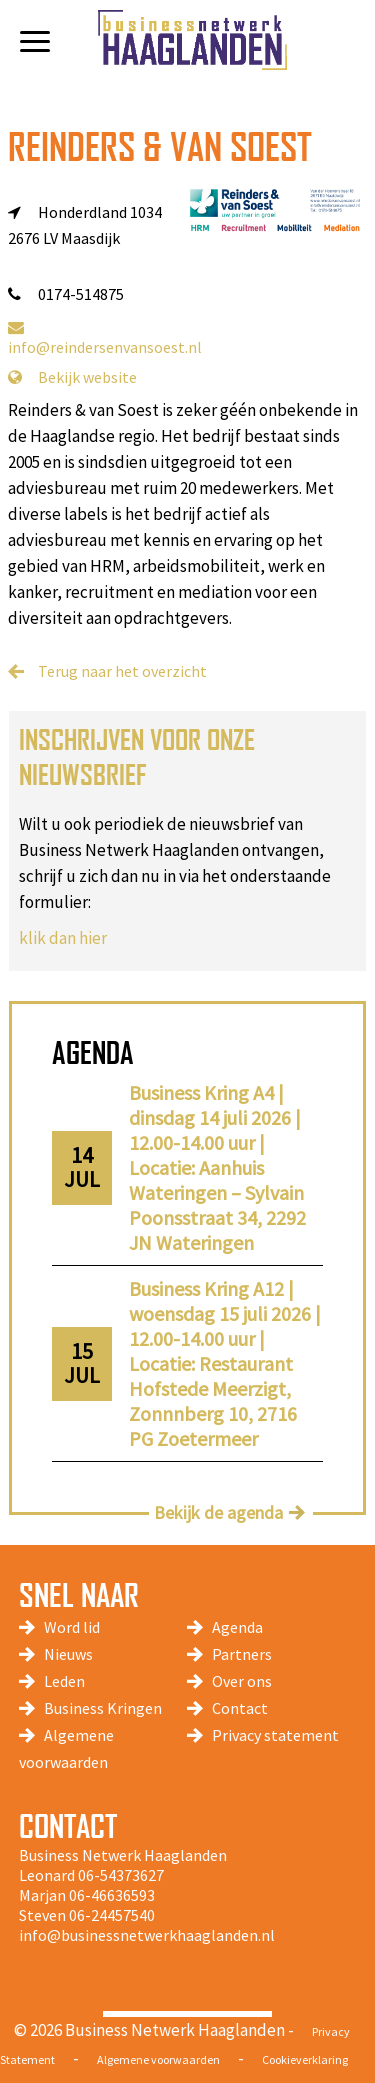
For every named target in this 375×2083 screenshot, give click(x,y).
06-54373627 (121, 1875)
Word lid (72, 1627)
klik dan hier (63, 938)
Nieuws (68, 1654)
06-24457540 (112, 1915)
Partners (242, 1654)
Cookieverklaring (305, 2059)
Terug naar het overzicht (122, 671)
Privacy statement (275, 1735)
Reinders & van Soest (160, 146)
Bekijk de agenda (218, 1512)
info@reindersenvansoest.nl (105, 338)
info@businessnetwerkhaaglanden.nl (147, 1935)
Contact (240, 1708)
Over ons (242, 1681)
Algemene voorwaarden (158, 2059)
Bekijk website (72, 377)
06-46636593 (112, 1895)
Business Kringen (103, 1708)
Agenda (237, 1627)
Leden (64, 1681)
